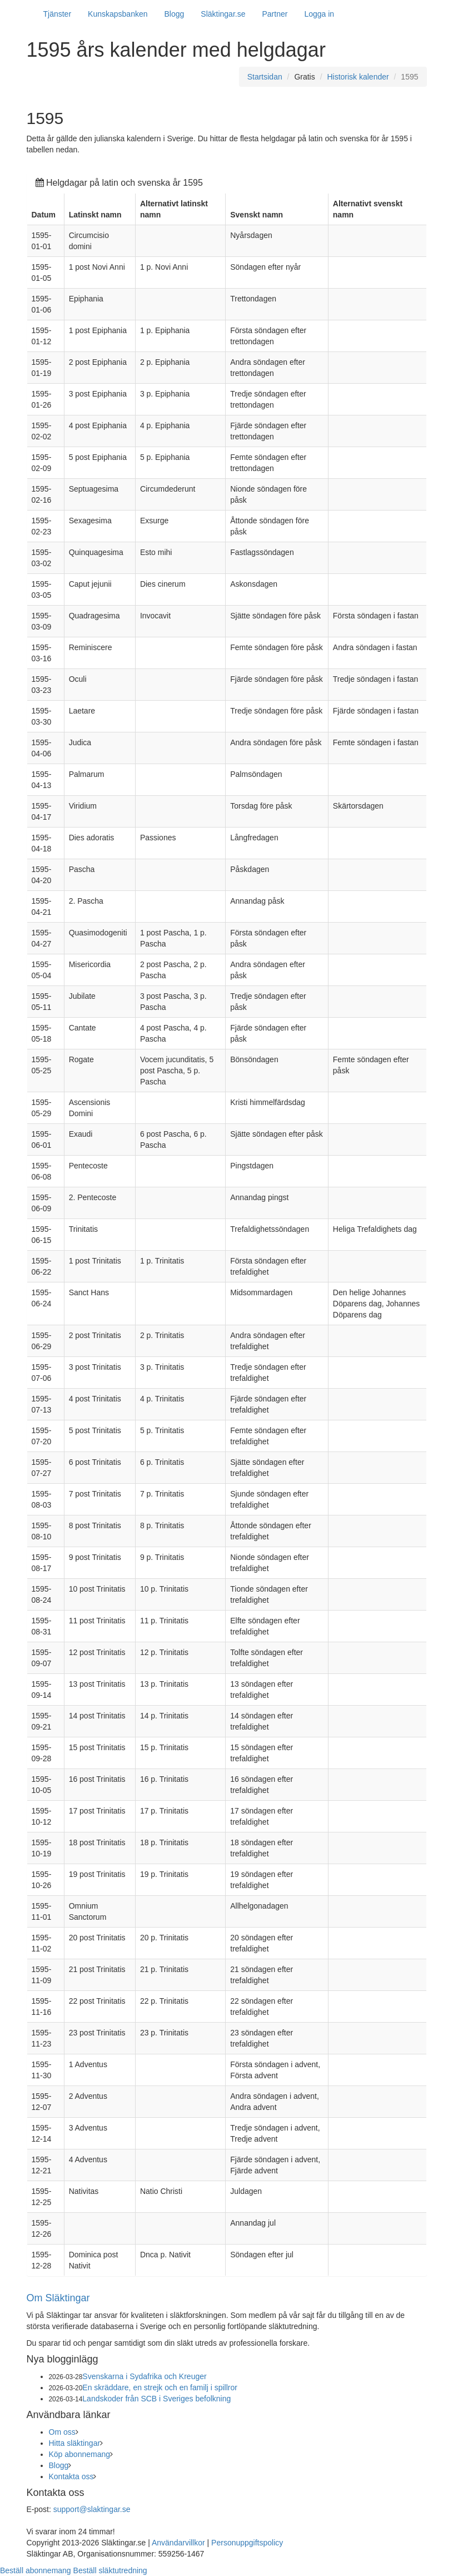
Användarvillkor (178, 2542)
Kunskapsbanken (117, 13)
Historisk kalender (358, 76)
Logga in (319, 13)
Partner (274, 13)
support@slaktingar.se (92, 2509)
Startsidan (264, 76)
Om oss (62, 2432)
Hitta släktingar (75, 2443)
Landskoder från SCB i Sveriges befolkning (156, 2398)
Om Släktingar (58, 2297)
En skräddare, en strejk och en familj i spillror (159, 2387)
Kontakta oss (71, 2476)
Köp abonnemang (80, 2454)
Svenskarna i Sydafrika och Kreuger (144, 2376)
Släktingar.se (223, 13)
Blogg (175, 13)
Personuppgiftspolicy (247, 2542)
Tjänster (57, 13)
